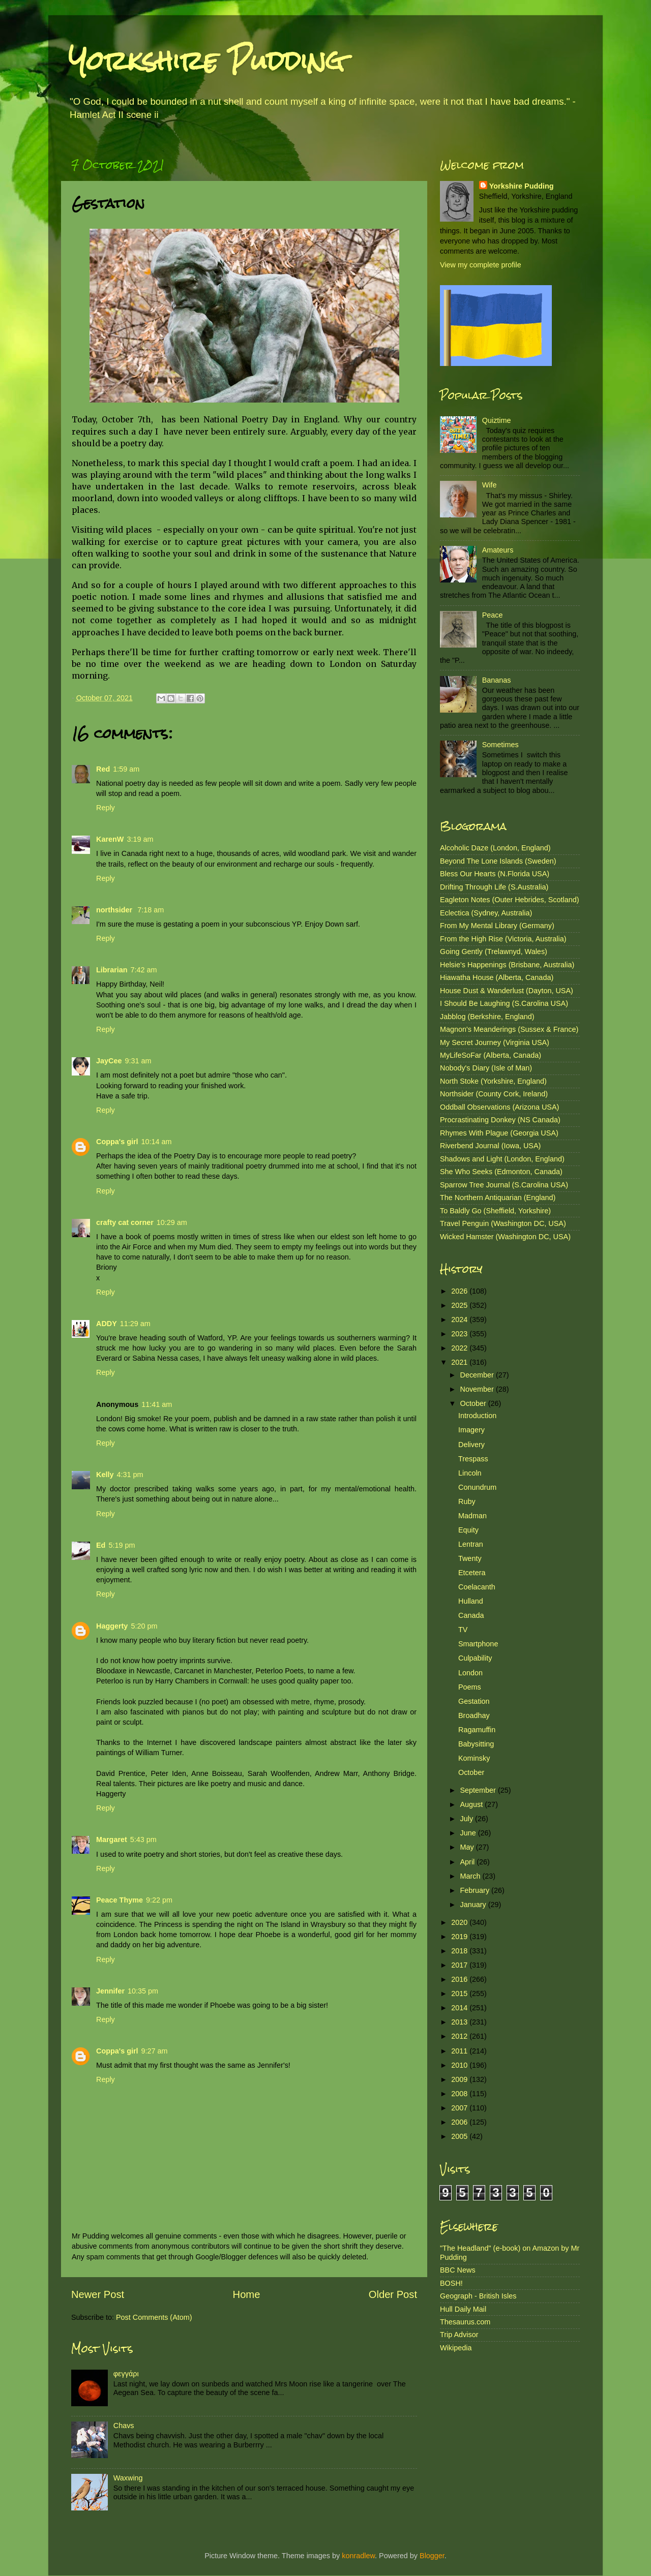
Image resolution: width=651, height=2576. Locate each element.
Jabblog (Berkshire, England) (487, 1017)
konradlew (358, 2556)
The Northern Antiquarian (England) (497, 1197)
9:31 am (138, 1061)
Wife (489, 485)
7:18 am (150, 910)
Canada (471, 1615)
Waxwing (128, 2478)
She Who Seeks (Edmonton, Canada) (501, 1172)
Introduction (477, 1416)
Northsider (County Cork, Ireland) (494, 1094)
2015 (460, 1993)
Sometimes (500, 745)
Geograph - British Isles (478, 2296)
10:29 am (172, 1222)
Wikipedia (455, 2348)
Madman (472, 1516)
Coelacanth (476, 1587)
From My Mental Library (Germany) (497, 926)
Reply (105, 808)
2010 (460, 2065)
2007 (460, 2108)
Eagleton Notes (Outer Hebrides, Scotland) (509, 900)
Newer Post (97, 2294)
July (468, 1819)
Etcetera (472, 1573)
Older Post (393, 2294)
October (474, 1403)
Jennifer (110, 1991)
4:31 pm (129, 1474)
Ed (100, 1545)
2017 (460, 1965)
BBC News (458, 2270)
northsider (115, 910)
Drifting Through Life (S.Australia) (494, 887)
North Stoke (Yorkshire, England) (493, 1081)
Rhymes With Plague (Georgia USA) (499, 1133)
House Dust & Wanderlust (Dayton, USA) (506, 991)
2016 (460, 1979)
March (471, 1876)
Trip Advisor (459, 2334)
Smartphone (478, 1644)
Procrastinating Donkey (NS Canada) (500, 1120)
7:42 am (144, 970)
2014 (460, 2008)
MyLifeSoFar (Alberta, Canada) (490, 1055)
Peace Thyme (119, 1900)
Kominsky (474, 1758)
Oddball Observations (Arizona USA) (499, 1107)
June (469, 1833)
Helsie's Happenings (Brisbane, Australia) (507, 965)
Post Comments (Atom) (154, 2317)
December (478, 1375)
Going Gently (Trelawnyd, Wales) (493, 951)
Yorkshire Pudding (206, 60)
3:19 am (140, 839)
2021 (460, 1362)
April (468, 1862)
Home (246, 2294)
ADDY (106, 1324)
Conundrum (477, 1487)
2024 (460, 1319)
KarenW (110, 839)
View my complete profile (480, 265)
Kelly (104, 1474)
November (478, 1389)
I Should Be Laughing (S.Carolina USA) (504, 1003)
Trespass (473, 1459)
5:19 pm (121, 1545)
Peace (492, 615)
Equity (468, 1530)
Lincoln (470, 1473)
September (479, 1790)
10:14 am (156, 1142)
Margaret (111, 1839)
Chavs (123, 2425)
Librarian (112, 970)
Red (103, 769)
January (474, 1904)
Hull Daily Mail (463, 2309)
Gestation (474, 1701)
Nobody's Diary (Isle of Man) (486, 1068)
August (472, 1804)
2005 (460, 2136)
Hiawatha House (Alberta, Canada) (496, 977)
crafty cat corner (125, 1222)
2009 (460, 2079)
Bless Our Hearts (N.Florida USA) (494, 874)
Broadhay (474, 1715)
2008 (460, 2094)
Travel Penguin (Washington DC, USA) (503, 1223)
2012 (460, 2036)
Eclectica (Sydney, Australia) (486, 913)
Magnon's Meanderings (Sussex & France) (509, 1029)
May (468, 1847)
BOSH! (451, 2283)
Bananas (496, 680)
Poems (469, 1687)
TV (462, 1630)
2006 (460, 2122)
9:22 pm (159, 1900)
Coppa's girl (117, 1142)
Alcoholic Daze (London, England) (495, 848)
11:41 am (156, 1404)
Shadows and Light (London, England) (502, 1159)
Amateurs (498, 550)
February (476, 1890)
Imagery (471, 1430)
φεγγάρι (126, 2374)
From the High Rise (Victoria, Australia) (503, 939)
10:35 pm (143, 1991)
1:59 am (126, 769)
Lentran (470, 1544)
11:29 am (135, 1324)
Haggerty (112, 1626)
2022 (460, 1348)
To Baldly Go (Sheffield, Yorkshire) (495, 1211)
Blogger (432, 2556)
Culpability (475, 1658)
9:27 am (154, 2051)
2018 (460, 1951)
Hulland (470, 1601)
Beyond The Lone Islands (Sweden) (498, 861)
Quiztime (496, 420)
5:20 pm (144, 1626)
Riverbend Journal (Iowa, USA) (490, 1146)
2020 (460, 1922)
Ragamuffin (476, 1730)
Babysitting (476, 1744)
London (470, 1673)
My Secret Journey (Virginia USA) (494, 1042)
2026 (460, 1291)
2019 (460, 1937)
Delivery (471, 1444)
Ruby (467, 1501)
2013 (460, 2022)
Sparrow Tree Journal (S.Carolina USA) (504, 1185)
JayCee (109, 1061)
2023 (460, 1334)
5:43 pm (143, 1839)
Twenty (470, 1558)
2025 (460, 1305)
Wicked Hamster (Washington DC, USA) (505, 1237)
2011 (460, 2051)
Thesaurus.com (465, 2322)
